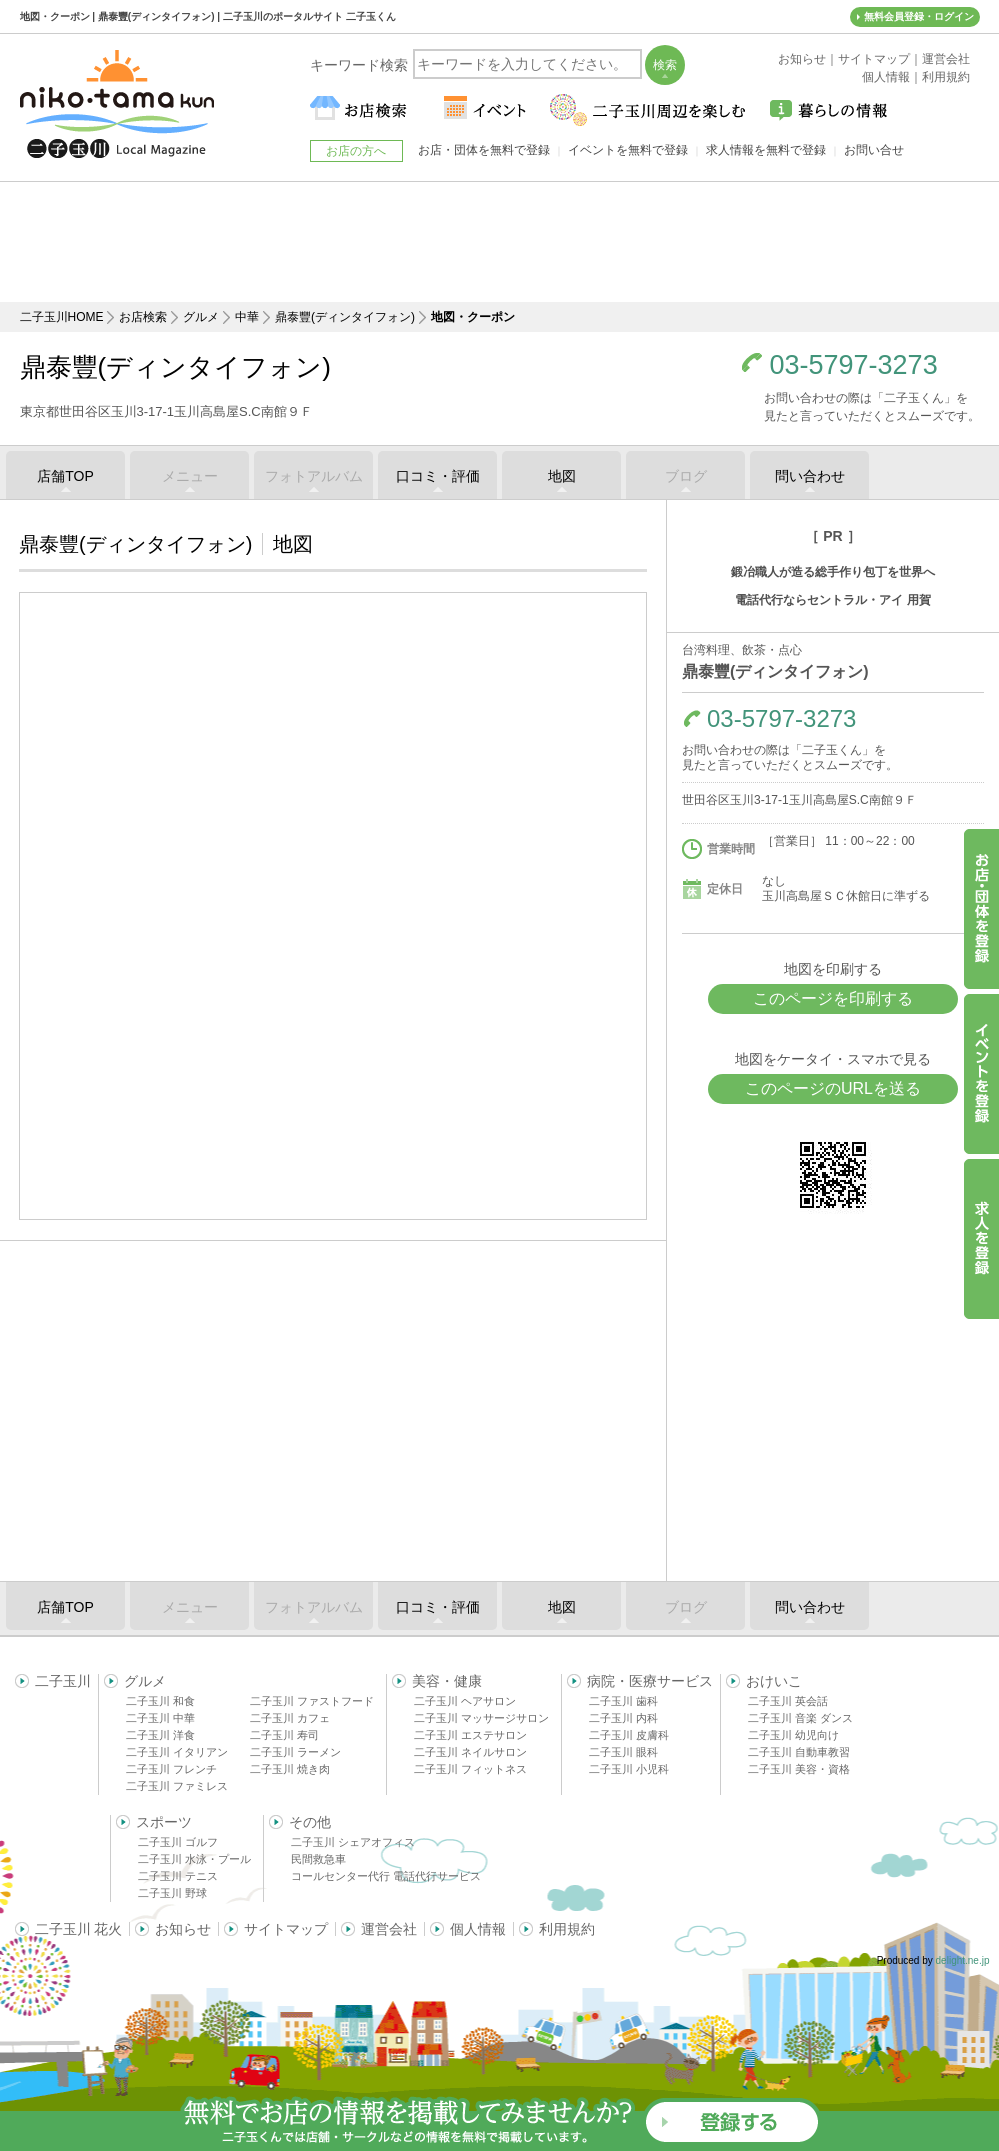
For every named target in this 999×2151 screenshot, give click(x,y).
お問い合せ (874, 150)
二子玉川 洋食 (160, 1735)
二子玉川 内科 (623, 1718)
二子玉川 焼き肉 (290, 1769)
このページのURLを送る (833, 1088)
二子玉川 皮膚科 (629, 1735)
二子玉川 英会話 (788, 1701)
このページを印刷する (833, 998)
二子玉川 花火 (79, 1929)
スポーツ (164, 1822)
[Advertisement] (500, 242)
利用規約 (567, 1929)
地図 (562, 476)
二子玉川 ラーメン (295, 1752)
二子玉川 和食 (160, 1701)
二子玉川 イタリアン (177, 1752)
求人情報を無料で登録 (766, 150)
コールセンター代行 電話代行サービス (386, 1876)
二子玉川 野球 (172, 1893)
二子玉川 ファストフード (312, 1701)
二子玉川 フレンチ (171, 1769)
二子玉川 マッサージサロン (481, 1718)
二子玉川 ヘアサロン (465, 1701)
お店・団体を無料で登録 (484, 150)
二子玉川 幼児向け (793, 1735)
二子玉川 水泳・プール (194, 1859)
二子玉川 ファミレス (177, 1786)
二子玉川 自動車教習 (799, 1752)
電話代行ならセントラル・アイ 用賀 (832, 600)
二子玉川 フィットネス (470, 1769)
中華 (247, 317)
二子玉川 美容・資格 (799, 1769)
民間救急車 (318, 1859)
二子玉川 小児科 (629, 1769)
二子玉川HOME (62, 317)
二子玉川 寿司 (284, 1735)
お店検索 (143, 317)
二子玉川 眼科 (623, 1752)
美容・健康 (447, 1681)
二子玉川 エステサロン (470, 1735)
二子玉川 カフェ (290, 1718)
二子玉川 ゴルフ (178, 1842)
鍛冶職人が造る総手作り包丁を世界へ (833, 572)
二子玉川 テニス (178, 1876)
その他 (310, 1822)
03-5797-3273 (854, 365)
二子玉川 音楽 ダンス (800, 1718)
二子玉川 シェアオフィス (353, 1842)
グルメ (201, 317)
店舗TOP (65, 476)
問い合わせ (810, 476)
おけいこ (774, 1681)
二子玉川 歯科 (623, 1701)
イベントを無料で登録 (628, 150)
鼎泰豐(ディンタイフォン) (345, 317)
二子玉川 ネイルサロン (470, 1752)
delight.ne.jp (963, 1960)
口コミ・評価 (438, 476)
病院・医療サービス (650, 1681)
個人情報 (478, 1929)
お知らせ (183, 1929)
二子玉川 (63, 1681)
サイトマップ (286, 1929)
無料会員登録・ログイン (919, 16)
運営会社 (389, 1929)
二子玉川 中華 (160, 1718)
